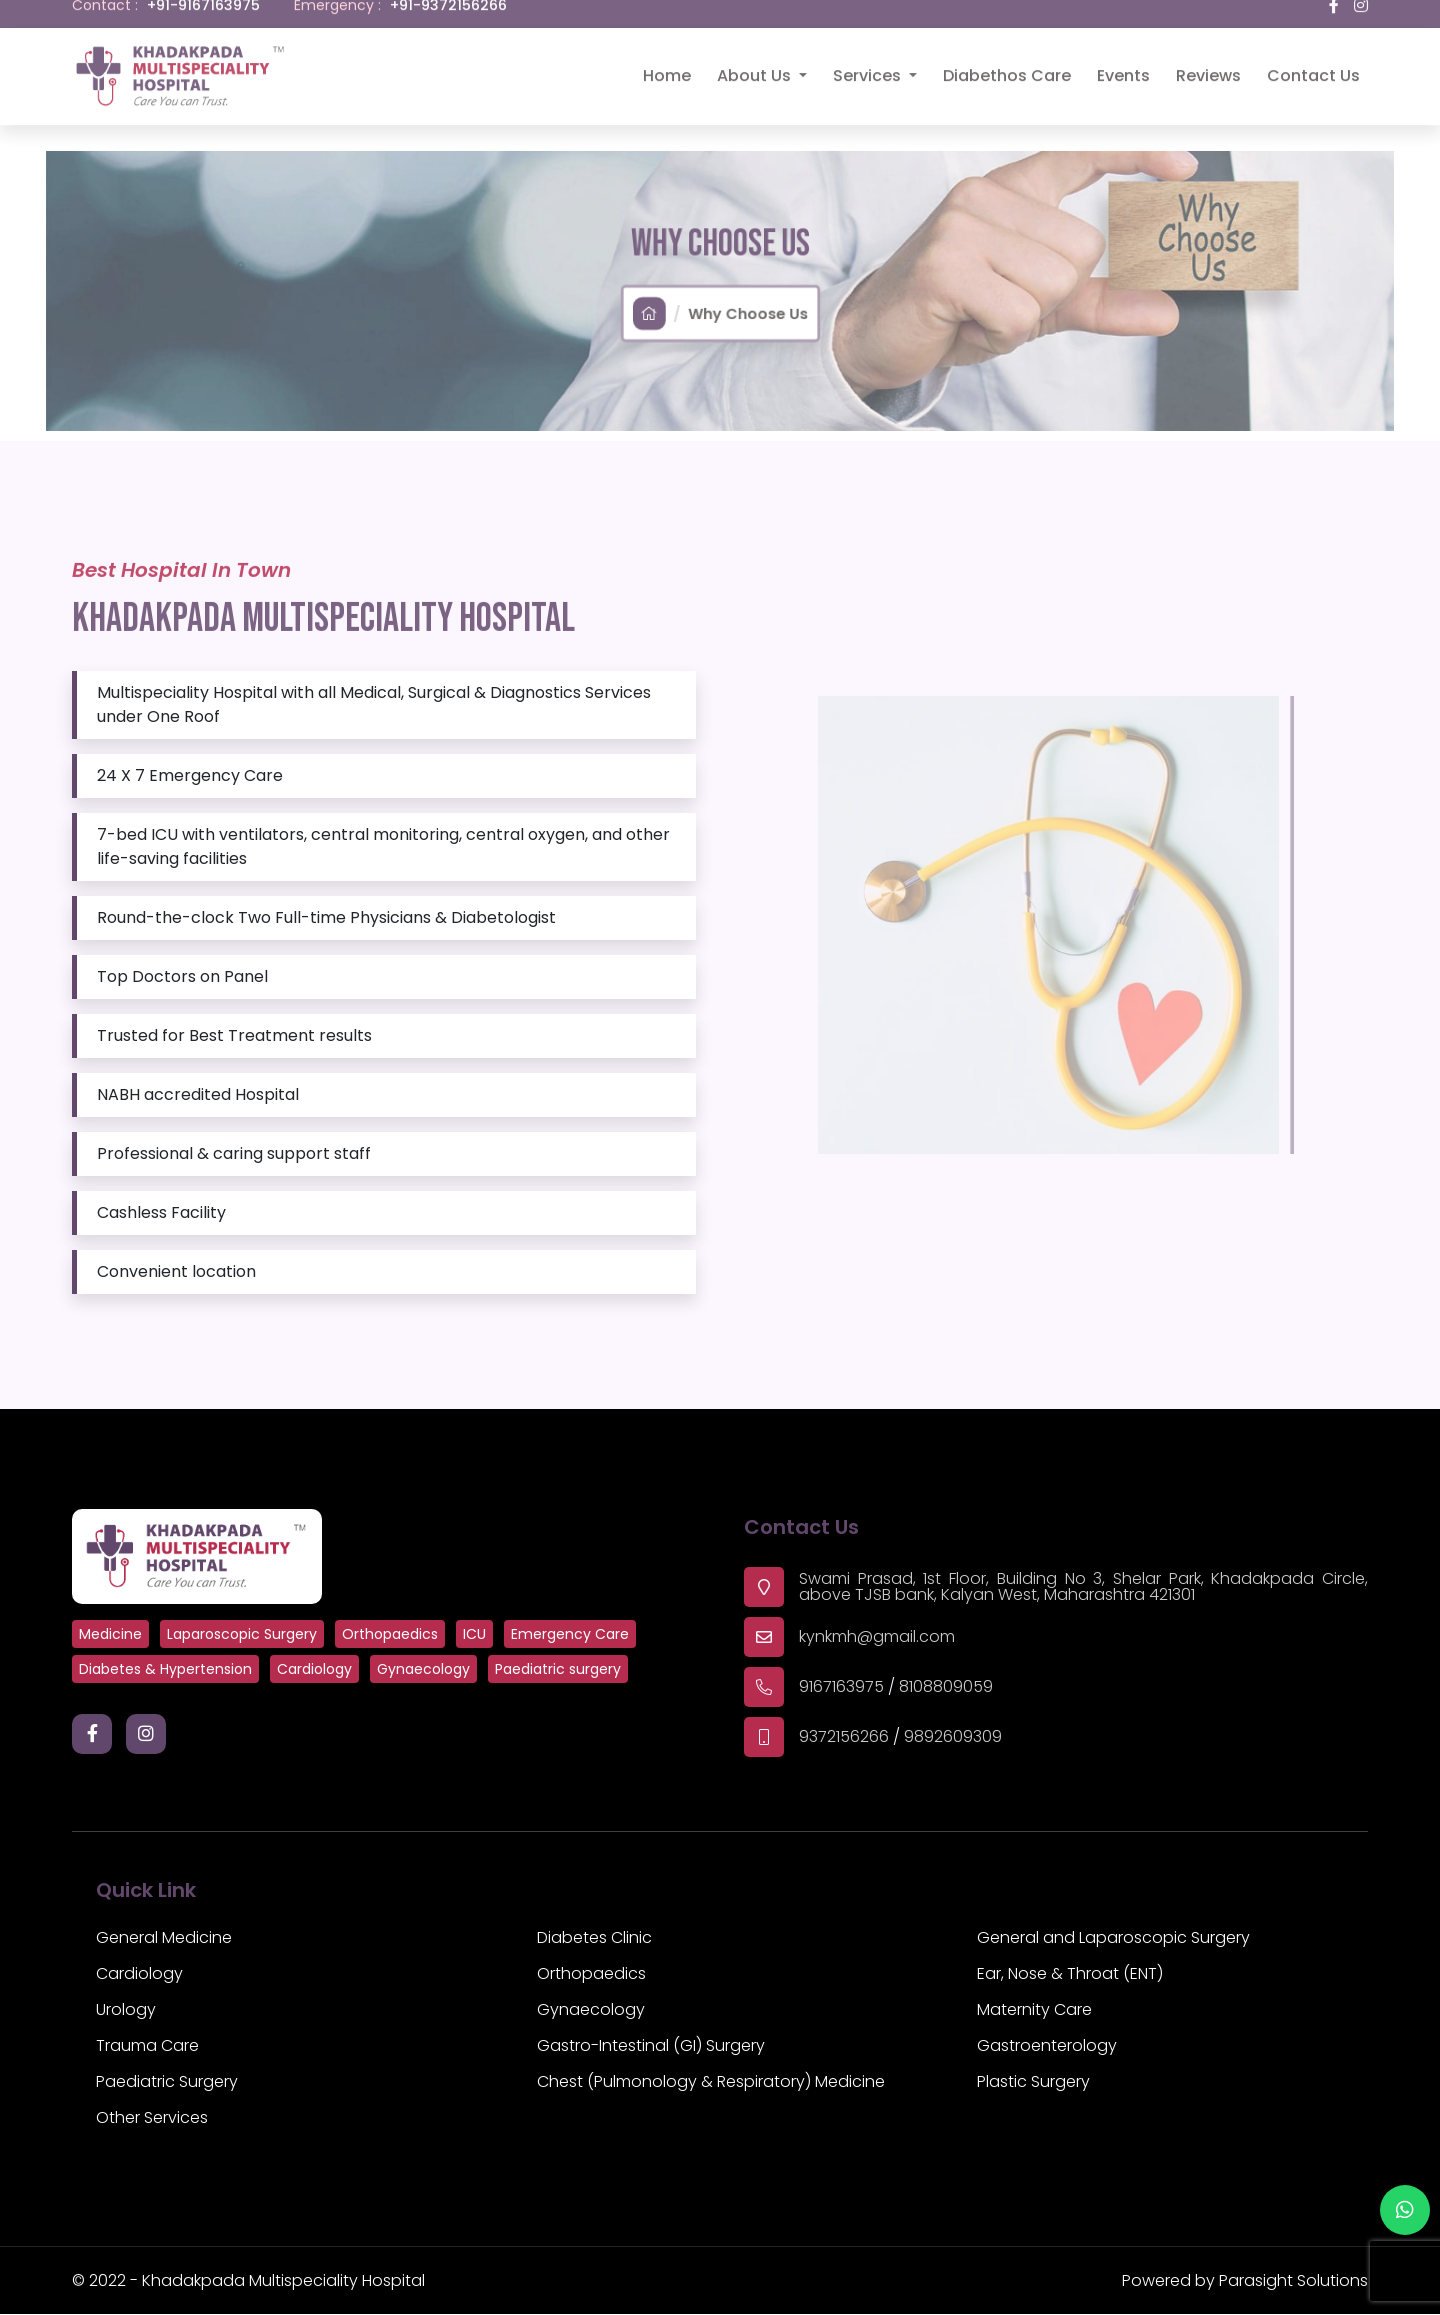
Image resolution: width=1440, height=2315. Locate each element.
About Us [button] (756, 62)
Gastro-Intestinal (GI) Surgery (651, 2046)
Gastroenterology (1047, 2046)
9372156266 (844, 1737)
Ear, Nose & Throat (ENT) (1070, 1974)
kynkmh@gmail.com (877, 1638)
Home (667, 62)
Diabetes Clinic (594, 1938)
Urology (126, 2010)
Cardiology (139, 1974)
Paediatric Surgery (167, 2082)
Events (1123, 62)
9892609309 (953, 1737)
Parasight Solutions (1293, 2281)
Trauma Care (147, 2046)
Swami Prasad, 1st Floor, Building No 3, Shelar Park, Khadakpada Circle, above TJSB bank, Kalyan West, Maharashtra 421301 (1083, 1588)
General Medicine (164, 1938)
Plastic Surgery (1033, 2082)
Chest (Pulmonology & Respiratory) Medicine (711, 2082)
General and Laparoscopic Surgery (1113, 1938)
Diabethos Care (1007, 62)
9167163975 (841, 1687)
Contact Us (1313, 62)
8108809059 (946, 1687)
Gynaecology (591, 2010)
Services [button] (869, 62)
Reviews (1208, 62)
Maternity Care (1034, 2010)
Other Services (152, 2118)
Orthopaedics (591, 1974)
